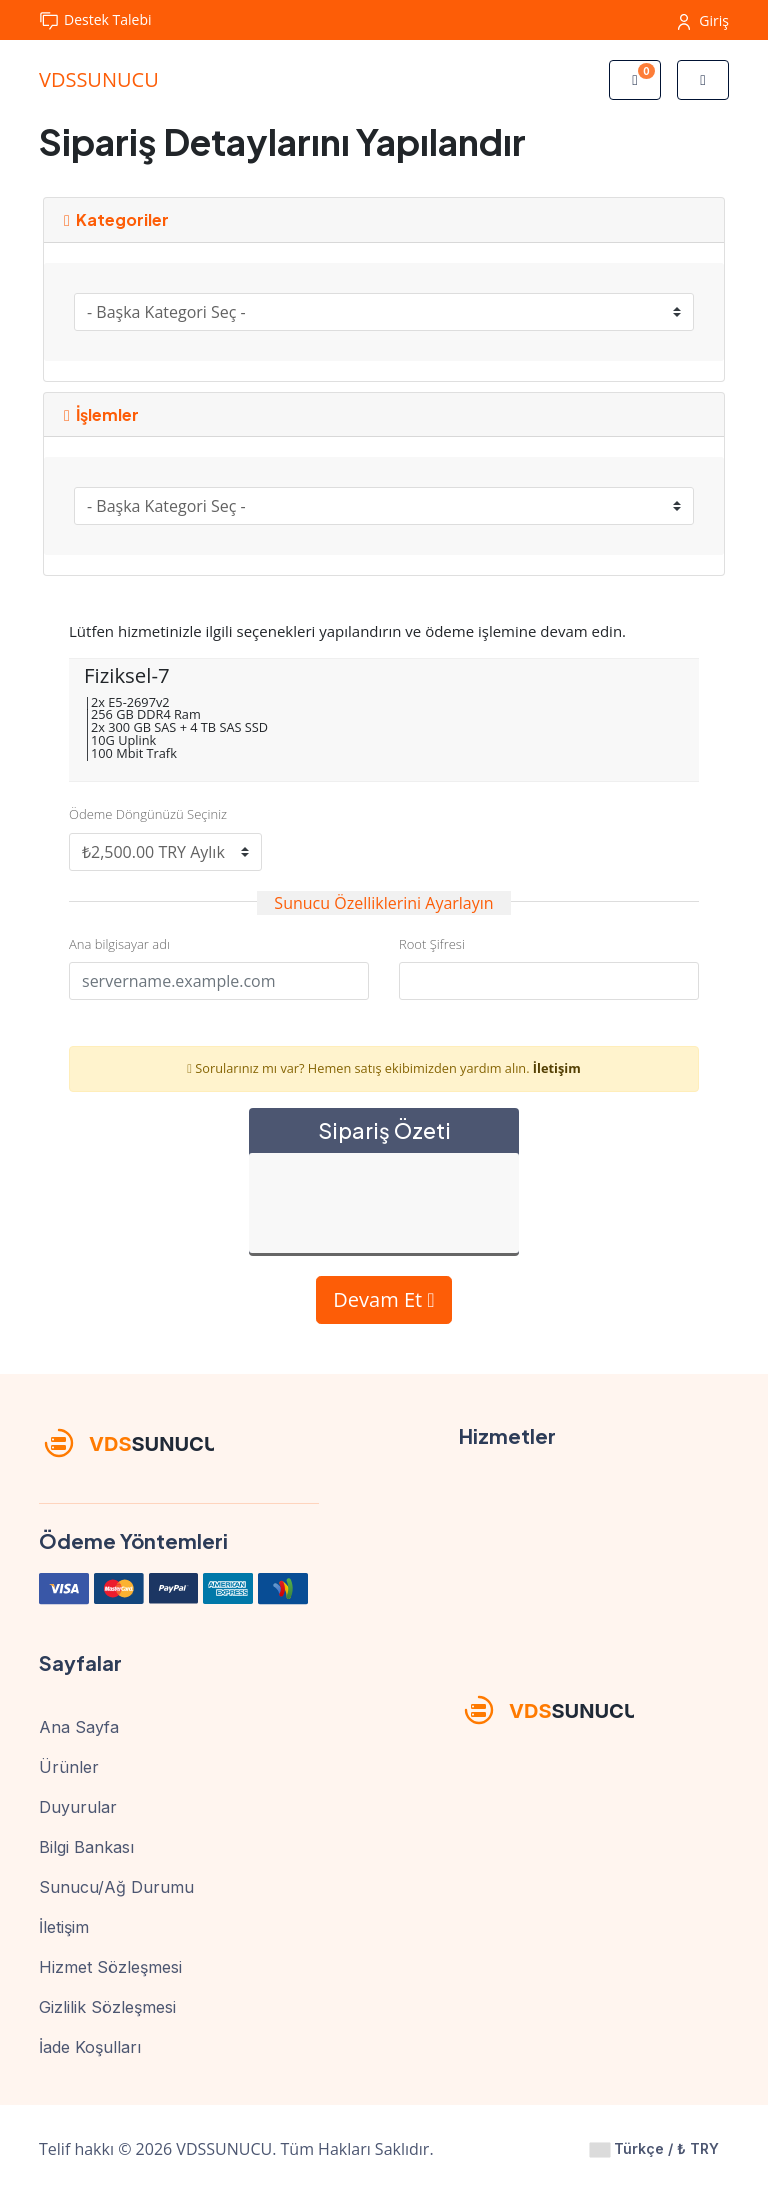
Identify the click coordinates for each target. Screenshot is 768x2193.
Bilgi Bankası (86, 1847)
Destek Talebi (95, 20)
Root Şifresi (432, 944)
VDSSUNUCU (99, 79)
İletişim (557, 1068)
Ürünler (69, 1767)
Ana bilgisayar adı (119, 944)
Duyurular (78, 1807)
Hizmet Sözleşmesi (110, 1967)
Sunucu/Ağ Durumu (116, 1887)
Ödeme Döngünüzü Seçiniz (148, 814)
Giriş (703, 20)
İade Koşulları (90, 2047)
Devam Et (383, 1299)
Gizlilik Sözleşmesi (107, 2007)
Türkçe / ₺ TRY (654, 2148)
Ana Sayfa (79, 1727)
